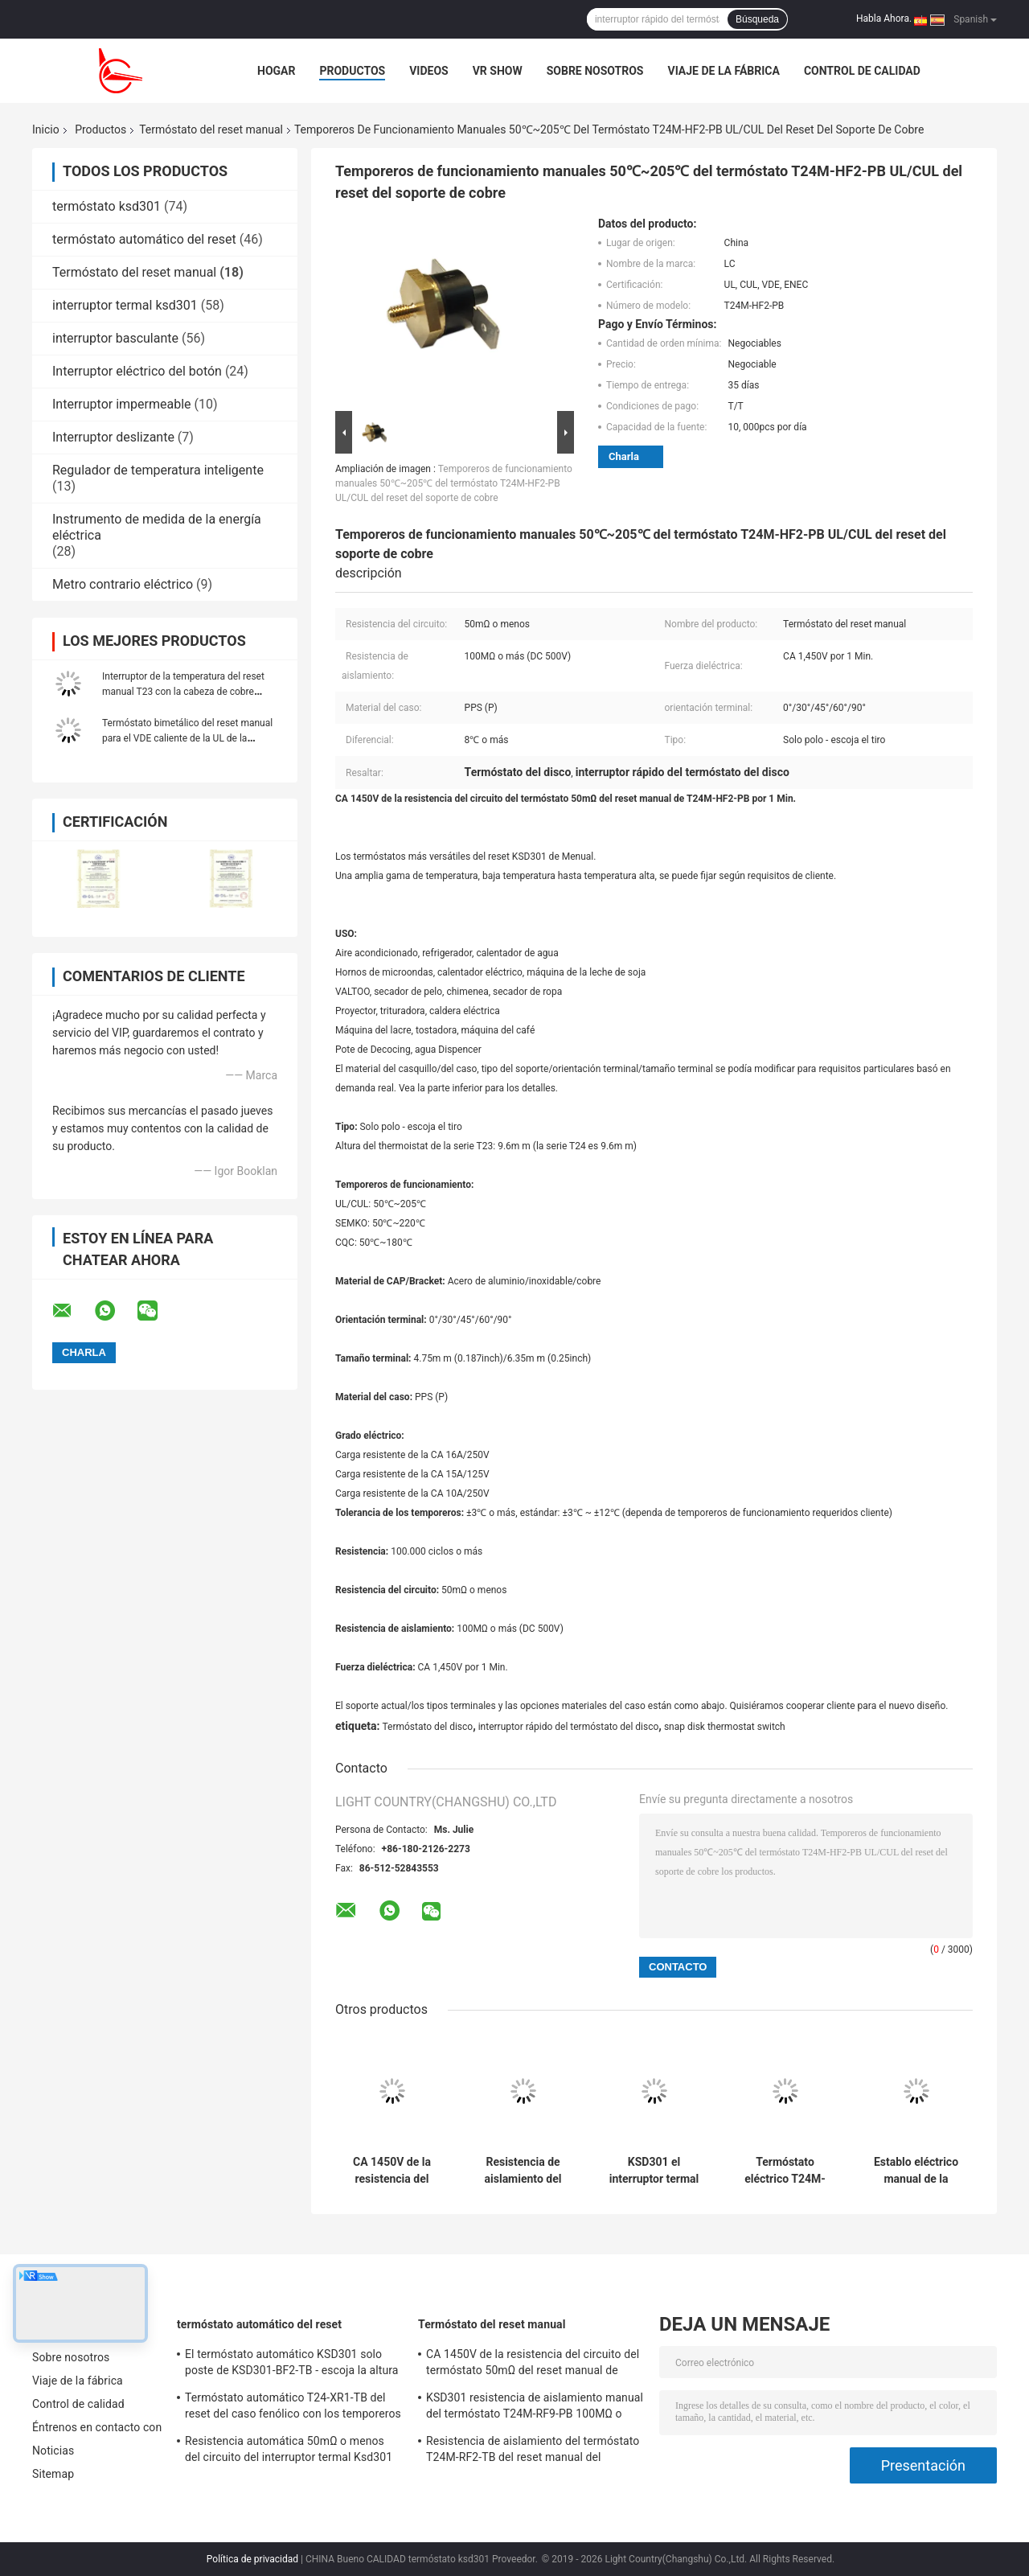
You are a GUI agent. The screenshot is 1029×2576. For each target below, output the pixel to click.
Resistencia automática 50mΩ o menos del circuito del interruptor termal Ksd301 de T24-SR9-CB (288, 2451)
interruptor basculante (115, 338)
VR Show (498, 70)
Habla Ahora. (884, 18)
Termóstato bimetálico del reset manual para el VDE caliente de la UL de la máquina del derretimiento (187, 738)
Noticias (53, 2450)
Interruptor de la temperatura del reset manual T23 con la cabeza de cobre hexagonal (183, 692)
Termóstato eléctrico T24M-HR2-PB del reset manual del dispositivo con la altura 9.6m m (785, 2170)
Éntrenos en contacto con (97, 2427)
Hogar (276, 70)
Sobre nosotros (595, 70)
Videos (429, 70)
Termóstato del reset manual (211, 129)
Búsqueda (757, 19)
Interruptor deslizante (113, 437)
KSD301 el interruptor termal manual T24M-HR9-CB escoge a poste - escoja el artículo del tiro (654, 2170)
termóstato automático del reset (144, 239)
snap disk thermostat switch (724, 1726)
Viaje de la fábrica (723, 70)
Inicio (45, 129)
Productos (352, 70)
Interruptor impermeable (121, 404)
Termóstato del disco (427, 1726)
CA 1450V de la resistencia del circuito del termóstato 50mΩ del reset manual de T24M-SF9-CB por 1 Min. (391, 2170)
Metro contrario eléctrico (122, 584)
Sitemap (53, 2473)
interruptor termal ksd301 (125, 305)
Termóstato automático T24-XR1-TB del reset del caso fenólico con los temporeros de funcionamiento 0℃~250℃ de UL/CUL (293, 2408)
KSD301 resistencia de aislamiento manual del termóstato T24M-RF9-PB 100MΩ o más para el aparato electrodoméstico (534, 2408)
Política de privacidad (252, 2559)
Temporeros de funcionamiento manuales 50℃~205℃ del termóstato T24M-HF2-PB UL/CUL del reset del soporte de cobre (453, 483)
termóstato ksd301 (106, 206)
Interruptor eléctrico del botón (137, 371)
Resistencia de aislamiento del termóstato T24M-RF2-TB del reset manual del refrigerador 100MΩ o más (523, 2170)
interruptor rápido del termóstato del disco (568, 1726)
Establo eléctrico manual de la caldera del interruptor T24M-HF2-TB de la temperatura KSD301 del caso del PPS (916, 2170)
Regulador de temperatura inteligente (158, 470)
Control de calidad (862, 70)
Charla (624, 456)
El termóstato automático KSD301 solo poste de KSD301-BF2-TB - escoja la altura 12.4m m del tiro (292, 2364)
